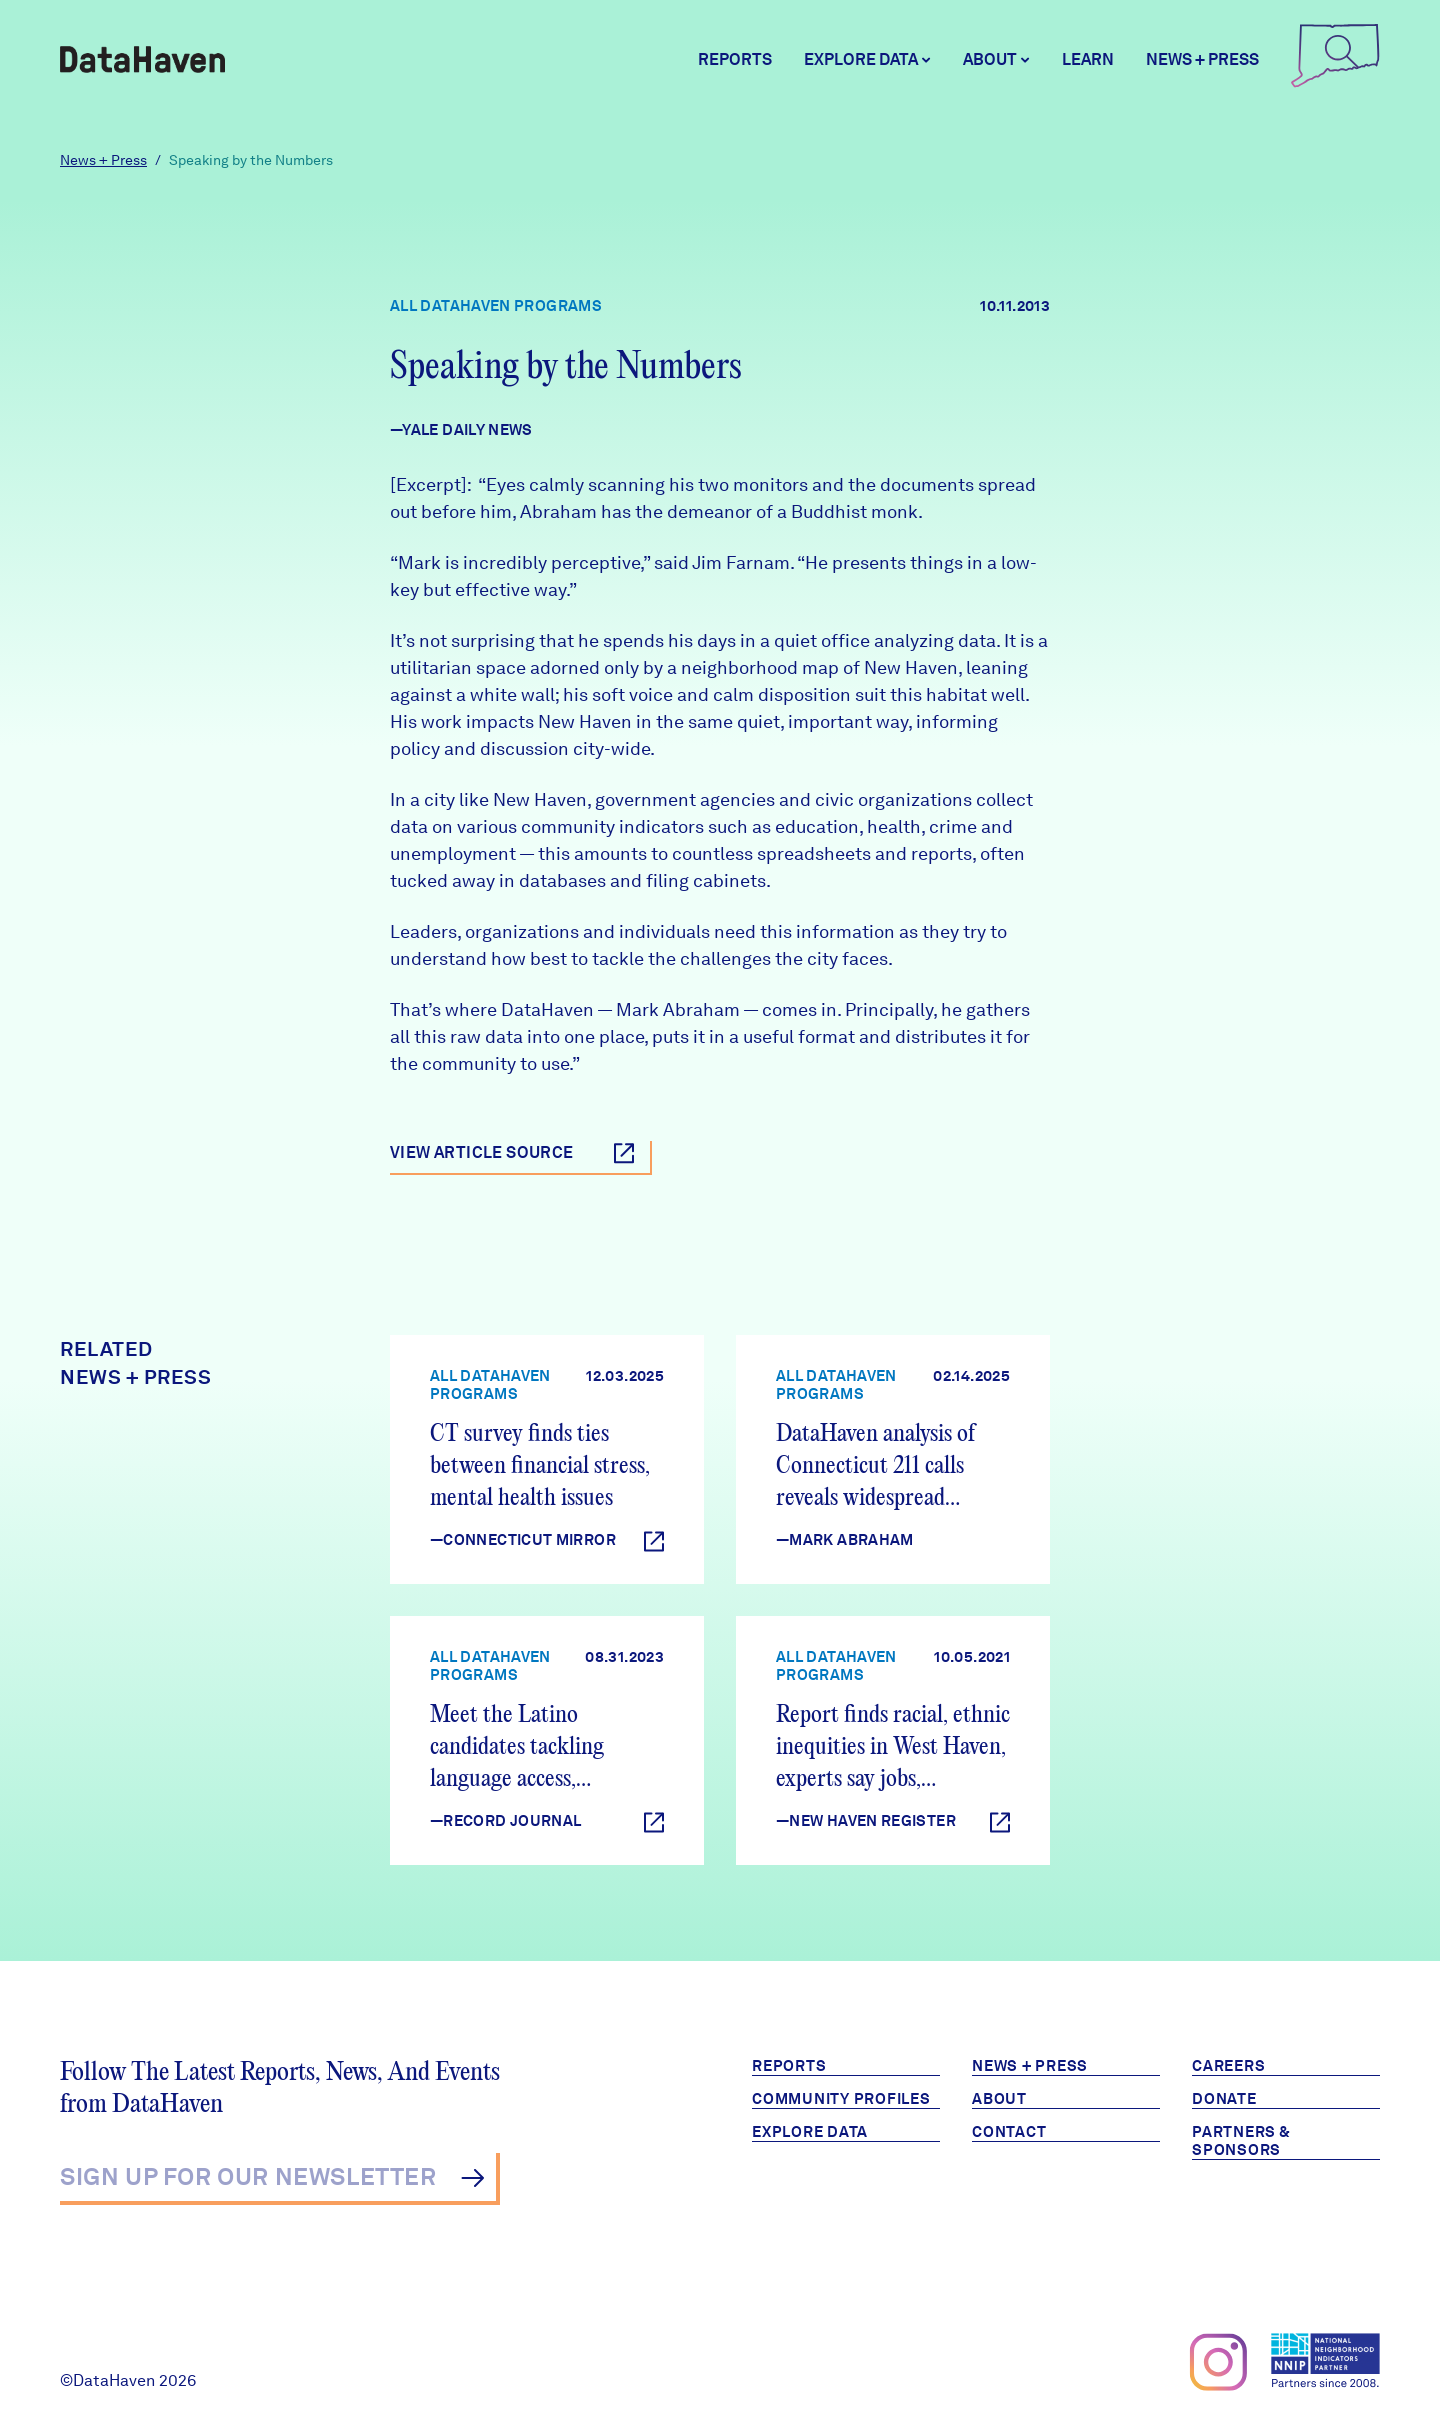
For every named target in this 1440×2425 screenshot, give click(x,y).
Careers (1228, 2066)
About (999, 2099)
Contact (1009, 2132)
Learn (1088, 59)
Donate (1224, 2099)
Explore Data (810, 2132)
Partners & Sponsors (1241, 2141)
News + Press (1202, 59)
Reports (735, 59)
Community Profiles (841, 2099)
